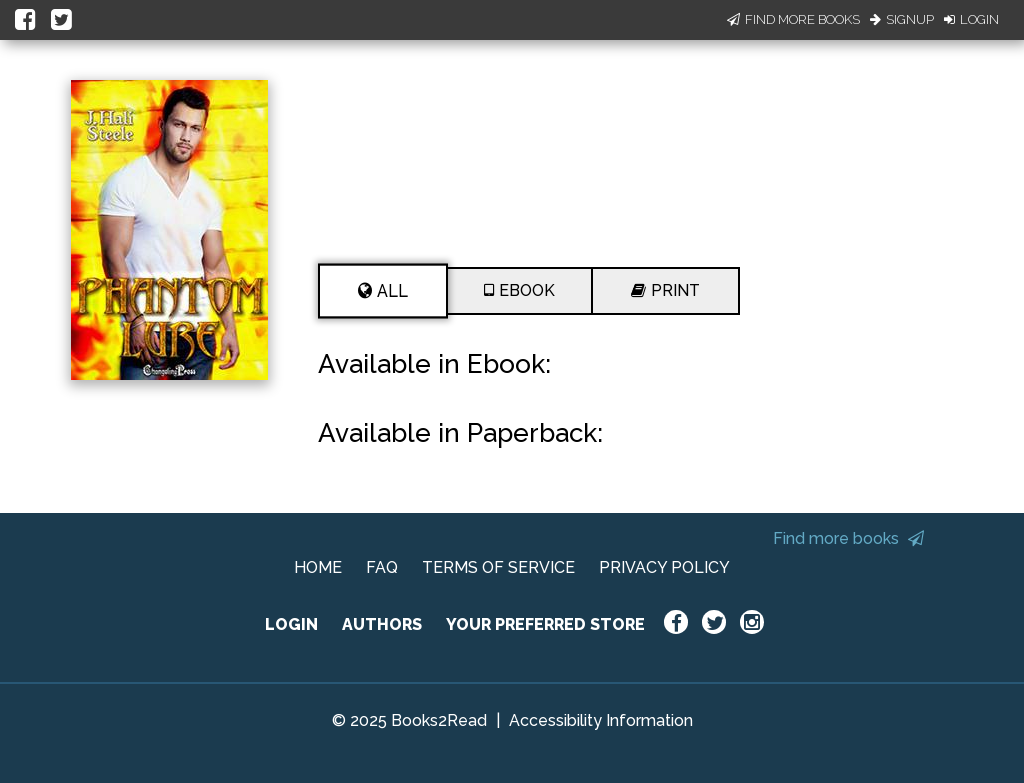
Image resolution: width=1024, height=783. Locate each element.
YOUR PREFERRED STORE (545, 624)
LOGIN (291, 624)
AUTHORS (382, 624)
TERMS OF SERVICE (498, 567)
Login (971, 19)
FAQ (382, 567)
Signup (902, 19)
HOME (318, 567)
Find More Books (793, 19)
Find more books (848, 538)
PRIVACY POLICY (664, 567)
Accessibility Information (601, 720)
